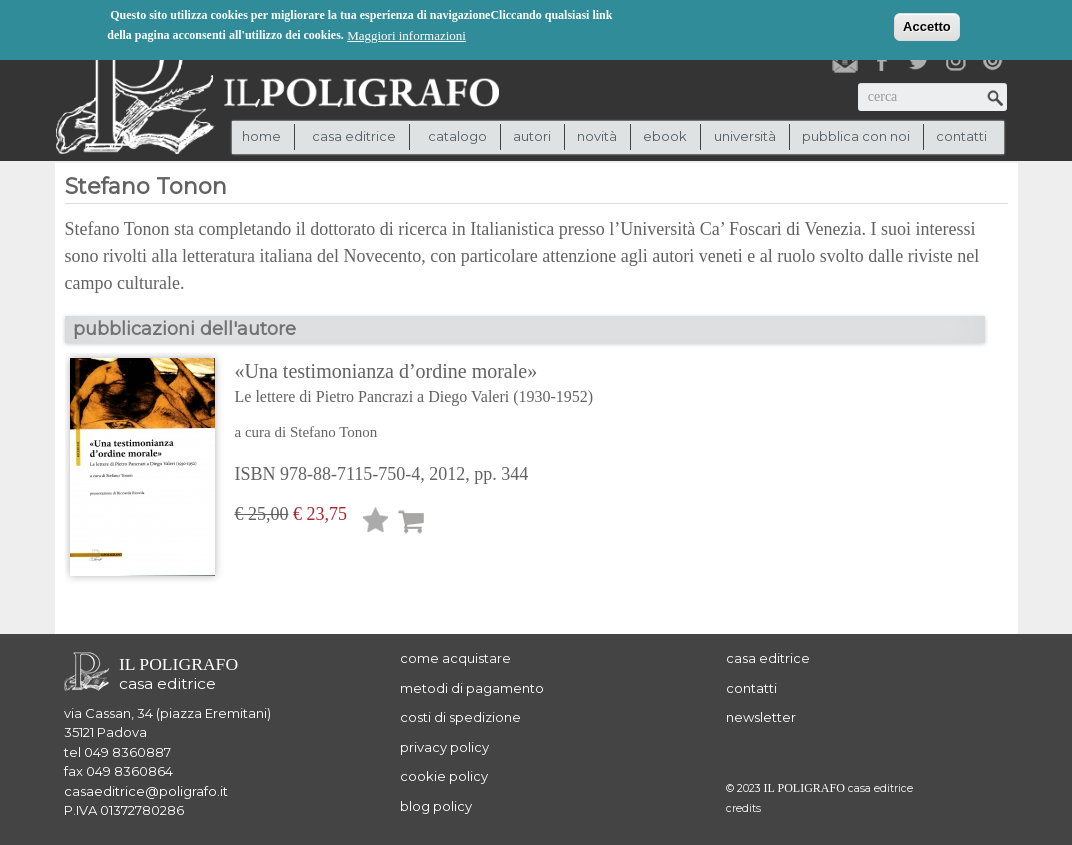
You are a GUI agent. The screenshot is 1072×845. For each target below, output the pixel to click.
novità (597, 136)
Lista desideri (376, 523)
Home (261, 136)
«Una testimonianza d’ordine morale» (414, 385)
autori (532, 136)
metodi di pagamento (472, 688)
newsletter (761, 717)
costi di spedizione (460, 717)
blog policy (436, 806)
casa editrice (768, 658)
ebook (665, 136)
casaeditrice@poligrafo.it (146, 791)
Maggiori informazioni (406, 33)
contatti (961, 136)
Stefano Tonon (333, 432)
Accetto (927, 24)
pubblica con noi (856, 136)
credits (743, 808)
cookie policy (444, 776)
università (745, 136)
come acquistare (455, 658)
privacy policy (444, 747)
